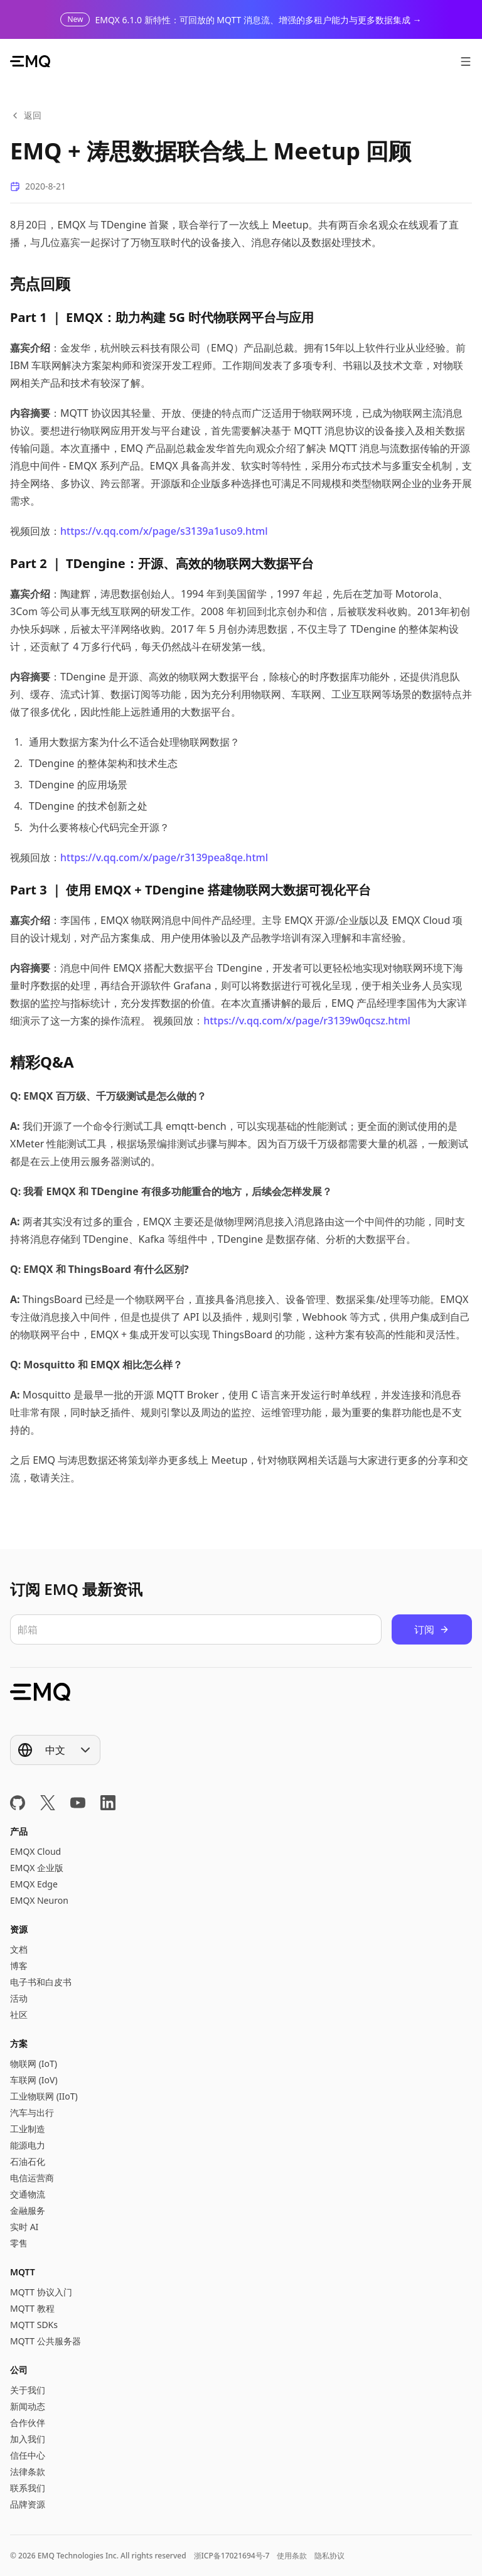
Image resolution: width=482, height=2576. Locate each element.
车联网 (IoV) (34, 2080)
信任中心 (27, 2455)
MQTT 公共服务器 (45, 2341)
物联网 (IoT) (33, 2063)
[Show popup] (55, 1750)
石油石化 (27, 2161)
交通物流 (27, 2194)
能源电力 (27, 2145)
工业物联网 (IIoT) (44, 2096)
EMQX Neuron (39, 1900)
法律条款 (27, 2471)
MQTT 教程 (32, 2308)
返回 (25, 115)
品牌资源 (27, 2504)
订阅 (431, 1629)
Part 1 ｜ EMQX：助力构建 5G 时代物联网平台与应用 (162, 317)
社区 (19, 2015)
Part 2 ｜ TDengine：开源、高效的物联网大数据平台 (162, 563)
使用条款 (292, 2555)
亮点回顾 (40, 283)
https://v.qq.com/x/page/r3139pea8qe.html (164, 857)
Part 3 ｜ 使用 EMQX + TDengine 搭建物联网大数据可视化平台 (190, 889)
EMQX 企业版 (36, 1868)
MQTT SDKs (34, 2325)
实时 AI (24, 2227)
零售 (19, 2243)
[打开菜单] (466, 61)
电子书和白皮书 (41, 1982)
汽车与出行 (32, 2112)
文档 (19, 1949)
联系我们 (27, 2488)
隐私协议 (329, 2555)
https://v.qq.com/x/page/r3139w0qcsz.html (306, 1021)
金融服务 (27, 2210)
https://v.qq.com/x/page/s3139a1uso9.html (164, 531)
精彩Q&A (42, 1061)
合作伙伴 (27, 2422)
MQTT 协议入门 (41, 2292)
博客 (19, 1966)
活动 (19, 1998)
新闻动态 (27, 2406)
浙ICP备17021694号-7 (232, 2555)
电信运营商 (32, 2178)
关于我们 (27, 2390)
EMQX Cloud (35, 1851)
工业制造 (27, 2129)
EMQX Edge (34, 1884)
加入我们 (27, 2439)
